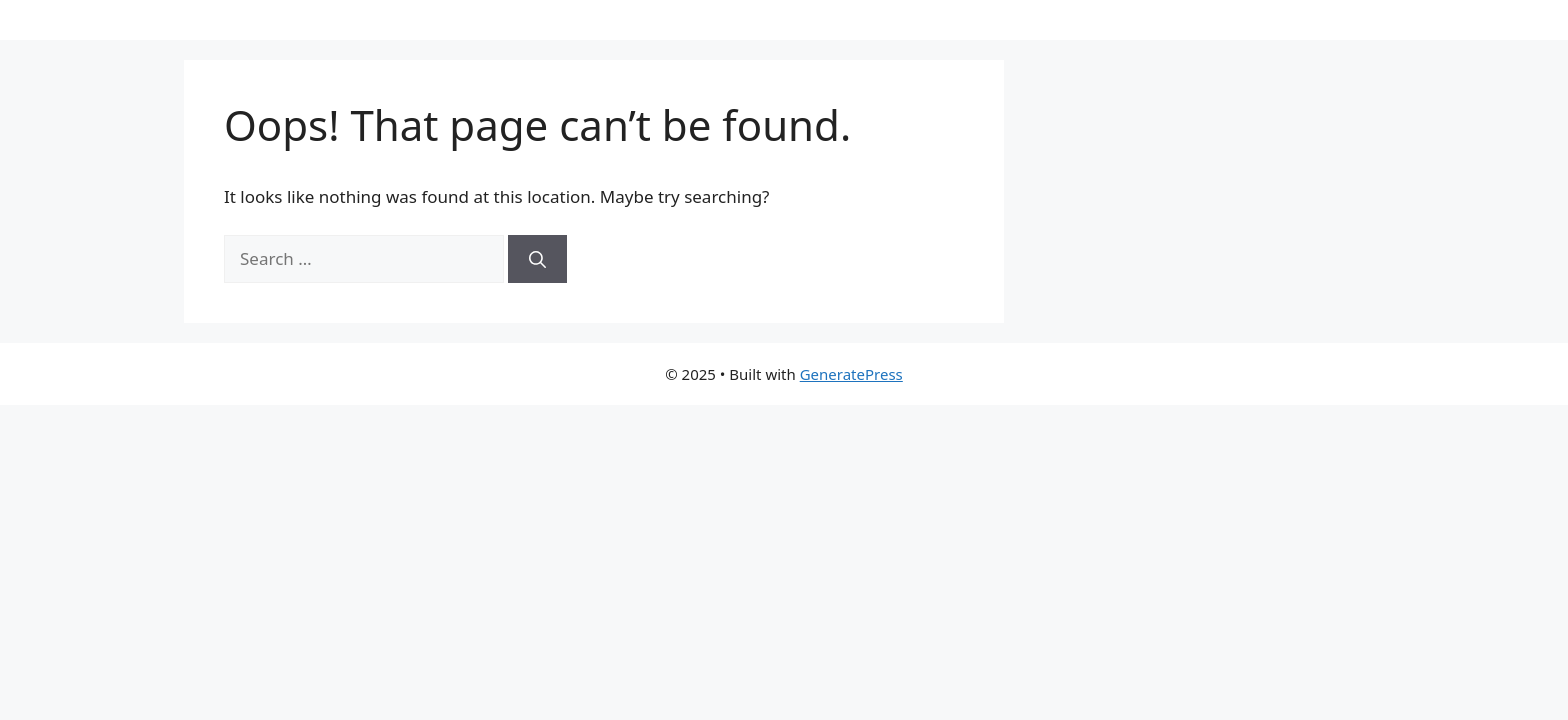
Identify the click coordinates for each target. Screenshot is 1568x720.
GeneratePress (851, 374)
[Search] (537, 259)
